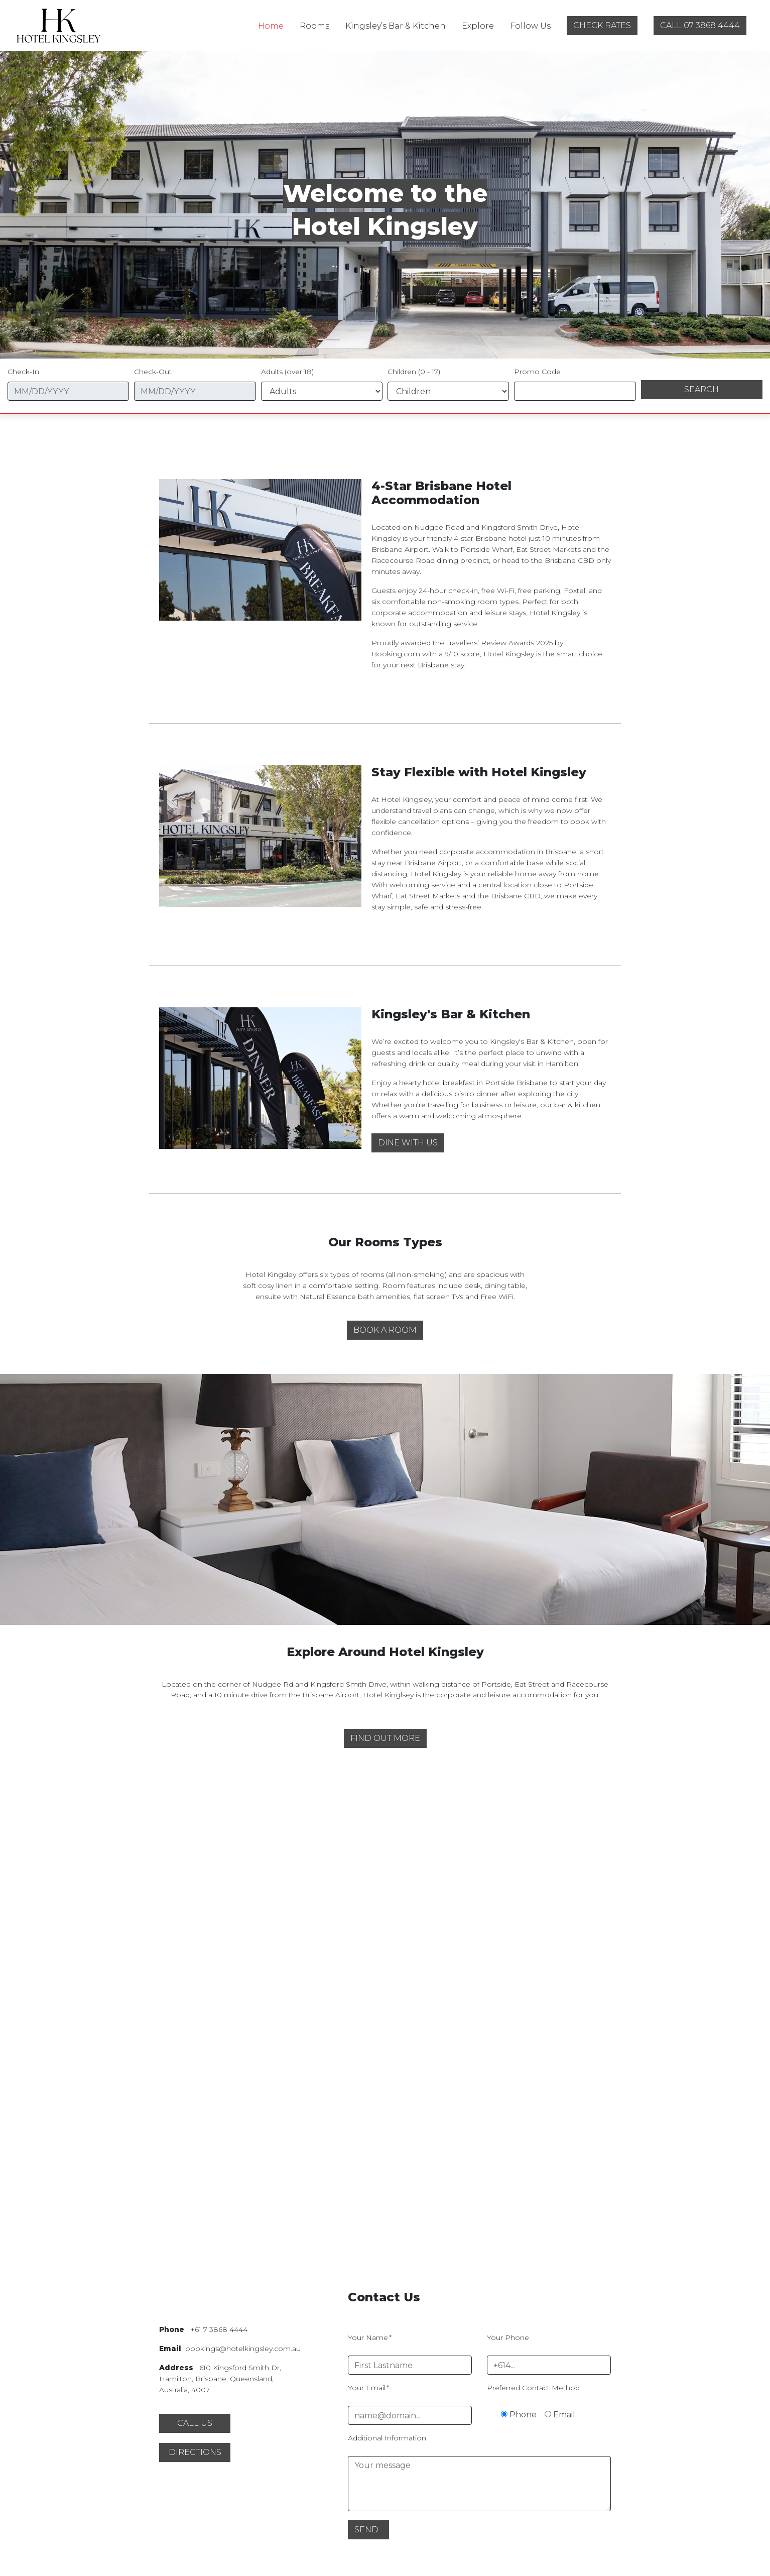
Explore (478, 26)
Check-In (23, 371)
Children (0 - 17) (414, 371)
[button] (407, 1142)
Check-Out (153, 371)
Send (366, 2529)
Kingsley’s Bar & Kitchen (395, 26)
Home (271, 26)
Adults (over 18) (287, 371)
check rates (602, 25)
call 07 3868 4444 (700, 25)
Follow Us (530, 26)
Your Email (368, 2387)
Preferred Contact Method (533, 2387)
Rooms (314, 26)
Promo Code (537, 371)
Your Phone (508, 2337)
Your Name (369, 2337)
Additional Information (387, 2437)
